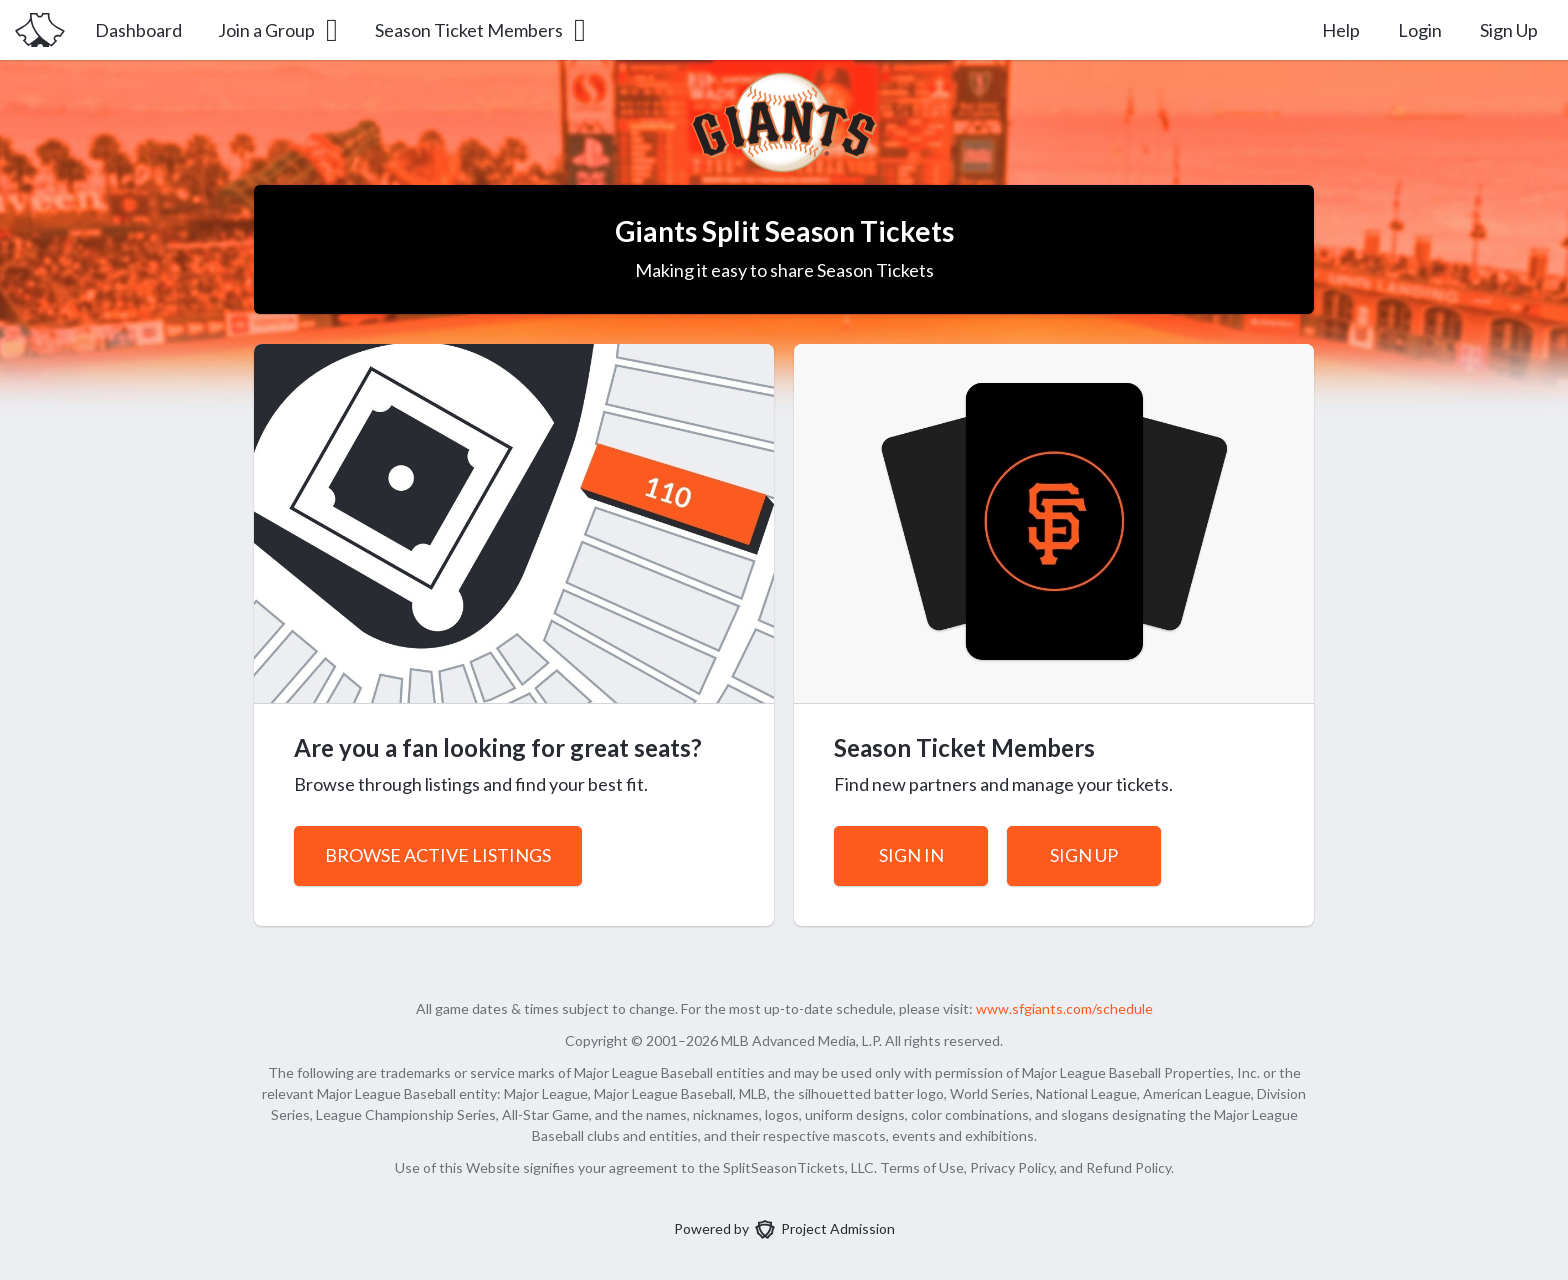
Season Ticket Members (482, 30)
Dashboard (138, 30)
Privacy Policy (1012, 1167)
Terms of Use (922, 1167)
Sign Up (1509, 30)
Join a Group (279, 30)
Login (1420, 30)
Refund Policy (1128, 1167)
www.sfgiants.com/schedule (1064, 1008)
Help (1341, 30)
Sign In (911, 855)
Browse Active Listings (438, 855)
